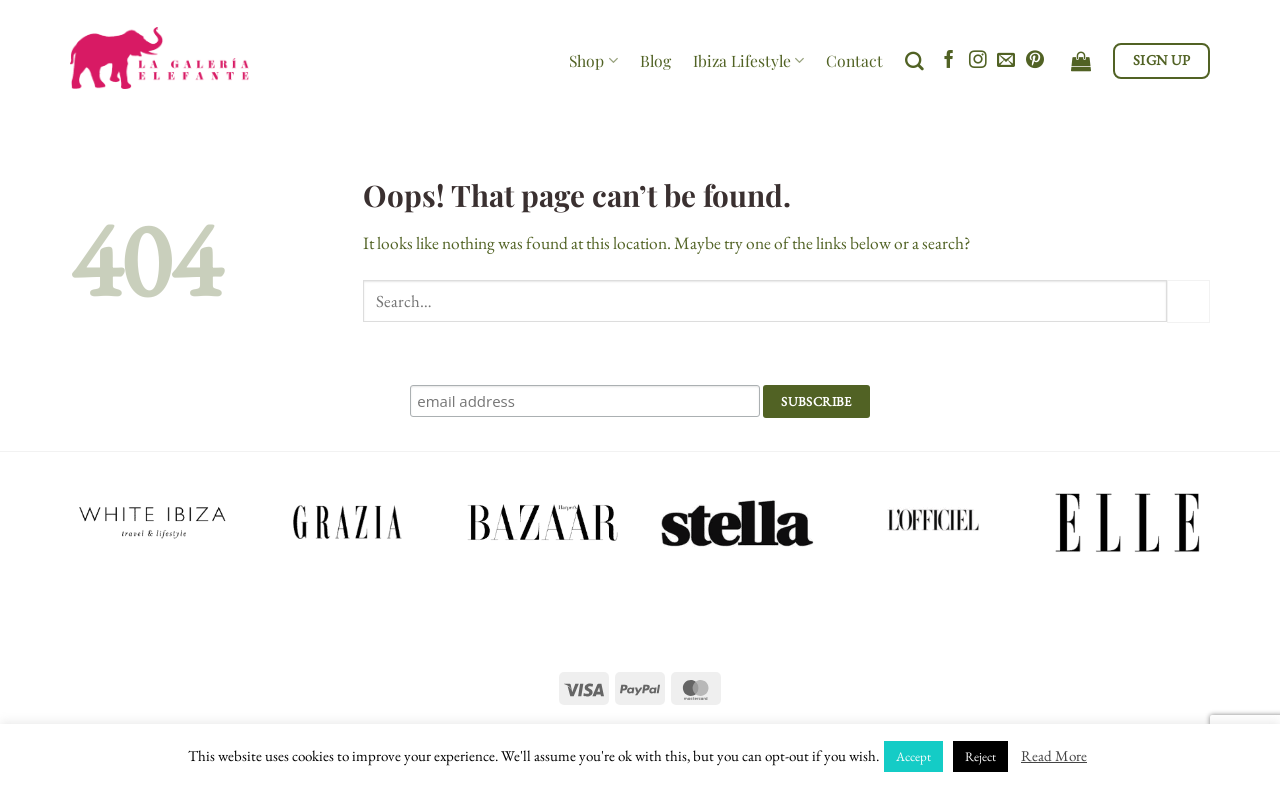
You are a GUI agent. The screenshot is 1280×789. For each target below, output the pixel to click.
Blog (655, 60)
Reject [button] (980, 756)
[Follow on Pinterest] (1035, 61)
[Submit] (1188, 301)
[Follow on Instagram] (978, 61)
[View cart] (1081, 61)
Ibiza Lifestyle (748, 60)
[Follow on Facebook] (949, 61)
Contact (854, 60)
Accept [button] (913, 756)
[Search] (914, 61)
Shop (593, 60)
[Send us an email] (1006, 61)
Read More (1054, 755)
